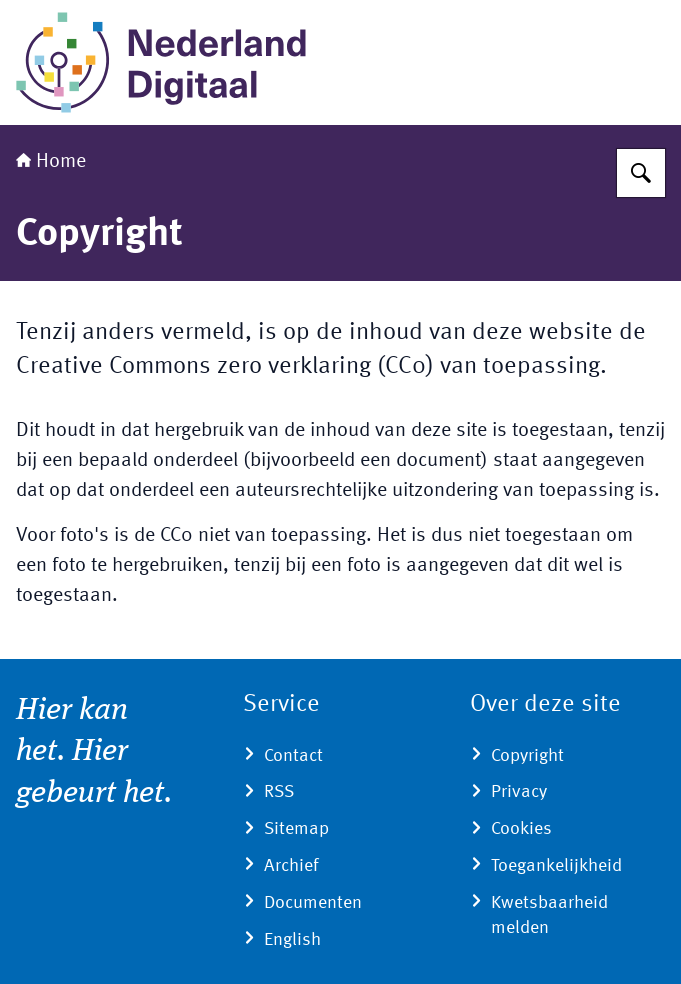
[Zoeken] (641, 173)
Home (51, 162)
